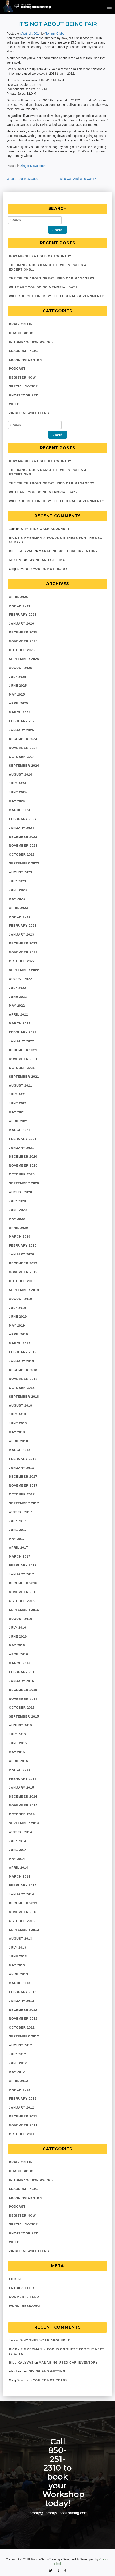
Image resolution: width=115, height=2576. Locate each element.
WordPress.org (24, 2305)
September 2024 (24, 765)
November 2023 (23, 845)
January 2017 (21, 1574)
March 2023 (19, 916)
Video (14, 404)
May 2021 (17, 1112)
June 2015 (18, 1743)
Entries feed (21, 2288)
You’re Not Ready (50, 569)
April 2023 (18, 908)
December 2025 (23, 632)
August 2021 (20, 1085)
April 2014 (18, 1867)
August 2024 (20, 774)
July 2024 (17, 783)
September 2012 (24, 2036)
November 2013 (23, 1912)
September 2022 (24, 970)
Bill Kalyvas (21, 551)
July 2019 (17, 1307)
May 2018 (17, 1432)
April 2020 (18, 1227)
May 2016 (17, 1645)
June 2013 (18, 1956)
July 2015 (17, 1734)
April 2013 (18, 1974)
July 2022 (17, 988)
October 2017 (22, 1494)
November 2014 (23, 1805)
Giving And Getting (47, 560)
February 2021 (23, 1139)
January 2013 (21, 2001)
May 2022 (17, 1005)
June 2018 (18, 1423)
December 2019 (23, 1263)
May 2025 (17, 694)
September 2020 (24, 1183)
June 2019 (18, 1316)
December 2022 (23, 943)
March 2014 (19, 1876)
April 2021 (18, 1121)
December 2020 (23, 1156)
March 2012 (19, 2089)
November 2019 (23, 1272)
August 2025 (20, 668)
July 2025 (17, 676)
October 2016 (22, 1601)
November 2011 (23, 2125)
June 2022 (18, 996)
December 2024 (23, 739)
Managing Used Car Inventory (68, 551)
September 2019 (24, 1290)
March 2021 (19, 1130)
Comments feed (24, 2297)
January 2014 (21, 1894)
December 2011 (23, 2116)
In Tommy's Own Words (31, 342)
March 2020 (19, 1236)
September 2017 (24, 1503)
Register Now (22, 377)
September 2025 (24, 659)
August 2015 (20, 1725)
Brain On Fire (22, 324)
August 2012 (20, 2045)
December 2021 (23, 1050)
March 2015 (19, 1770)
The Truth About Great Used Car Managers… (53, 278)
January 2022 (21, 1041)
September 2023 (24, 863)
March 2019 (19, 1343)
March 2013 (19, 1983)
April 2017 (18, 1547)
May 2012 (17, 2072)
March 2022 (19, 1023)
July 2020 (17, 1201)
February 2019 (23, 1352)
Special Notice (23, 386)
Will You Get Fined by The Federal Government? (56, 296)
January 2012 (21, 2107)
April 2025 (18, 703)
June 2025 (18, 685)
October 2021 (22, 1068)
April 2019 (18, 1334)
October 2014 (22, 1814)
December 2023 (23, 836)
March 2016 (19, 1663)
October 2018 (22, 1387)
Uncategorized (24, 395)
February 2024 (23, 819)
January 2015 (21, 1787)
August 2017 (20, 1512)
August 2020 (20, 1192)
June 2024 (18, 792)
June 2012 (18, 2063)
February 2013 (23, 1992)
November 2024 (23, 748)
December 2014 (23, 1796)
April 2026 (18, 597)
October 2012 (22, 2027)
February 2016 (23, 1672)
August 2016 (20, 1618)
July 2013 (17, 1947)
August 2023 (20, 872)
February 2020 (23, 1245)
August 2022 (20, 979)
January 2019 (21, 1361)
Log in (15, 2279)
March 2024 (19, 810)
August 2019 (20, 1299)
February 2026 (23, 614)
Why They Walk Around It (45, 529)
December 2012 (23, 2009)
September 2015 (24, 1716)
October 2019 (22, 1281)
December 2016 (23, 1583)
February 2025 (23, 721)
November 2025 (23, 641)
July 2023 (17, 881)
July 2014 (17, 1841)
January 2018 (21, 1467)
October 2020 (22, 1174)
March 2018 (19, 1450)
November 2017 (23, 1485)
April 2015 (18, 1761)
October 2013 (22, 1921)
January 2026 (21, 623)
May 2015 (17, 1752)
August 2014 (20, 1832)
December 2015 (23, 1690)
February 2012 (23, 2098)
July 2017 (17, 1521)
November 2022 (23, 952)
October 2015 (22, 1707)
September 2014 (24, 1823)
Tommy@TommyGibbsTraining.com (57, 2513)
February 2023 (23, 925)
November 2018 (23, 1379)
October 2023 (22, 854)
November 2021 (23, 1059)
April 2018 (18, 1441)
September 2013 (24, 1930)
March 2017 (19, 1556)
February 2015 (23, 1778)
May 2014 (17, 1858)
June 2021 (18, 1103)
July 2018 (17, 1414)
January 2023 (21, 934)
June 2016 (18, 1636)
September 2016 (24, 1610)
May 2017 (17, 1538)
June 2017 (18, 1530)
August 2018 (20, 1405)
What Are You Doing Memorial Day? (43, 287)
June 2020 (18, 1210)
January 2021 (21, 1147)
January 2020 (21, 1254)
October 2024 (22, 756)
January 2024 (21, 828)
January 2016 (21, 1681)
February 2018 (23, 1459)
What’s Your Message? (22, 178)
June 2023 (18, 890)
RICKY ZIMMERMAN (25, 537)
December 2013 (23, 1903)
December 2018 (23, 1370)
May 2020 (17, 1219)
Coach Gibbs (21, 333)
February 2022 (23, 1032)
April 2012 (18, 2081)
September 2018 (24, 1396)
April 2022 (18, 1014)
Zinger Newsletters (33, 166)
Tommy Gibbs (54, 33)
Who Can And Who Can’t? (78, 178)
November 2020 (23, 1165)
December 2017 (23, 1476)
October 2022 (22, 961)
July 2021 (17, 1094)
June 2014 (18, 1850)
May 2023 (17, 899)
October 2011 (22, 2134)
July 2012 (17, 2054)
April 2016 (18, 1654)
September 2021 (24, 1076)
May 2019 (17, 1325)
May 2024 (17, 801)
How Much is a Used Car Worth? (40, 256)
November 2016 (23, 1592)
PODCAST (17, 368)
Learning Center (25, 359)
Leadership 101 (23, 351)
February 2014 (23, 1885)
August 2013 (20, 1938)
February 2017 (23, 1565)
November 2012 (23, 2018)
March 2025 (19, 712)
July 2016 (17, 1627)
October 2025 (22, 650)
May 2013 (17, 1965)
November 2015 (23, 1698)
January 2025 (21, 730)
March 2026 (19, 605)
